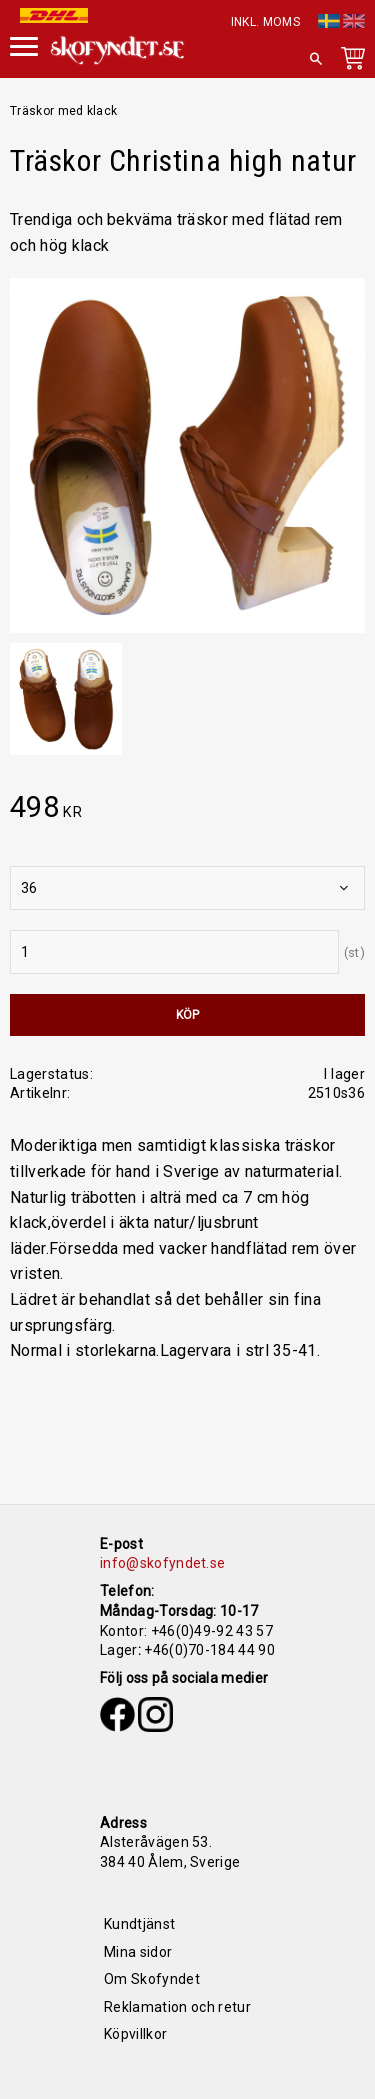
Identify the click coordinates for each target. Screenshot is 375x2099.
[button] (24, 44)
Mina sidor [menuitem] (138, 1952)
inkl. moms (265, 22)
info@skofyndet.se (162, 1563)
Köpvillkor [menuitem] (135, 2034)
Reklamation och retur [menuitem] (177, 2007)
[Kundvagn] (349, 62)
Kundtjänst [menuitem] (139, 1924)
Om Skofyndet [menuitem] (152, 1979)
